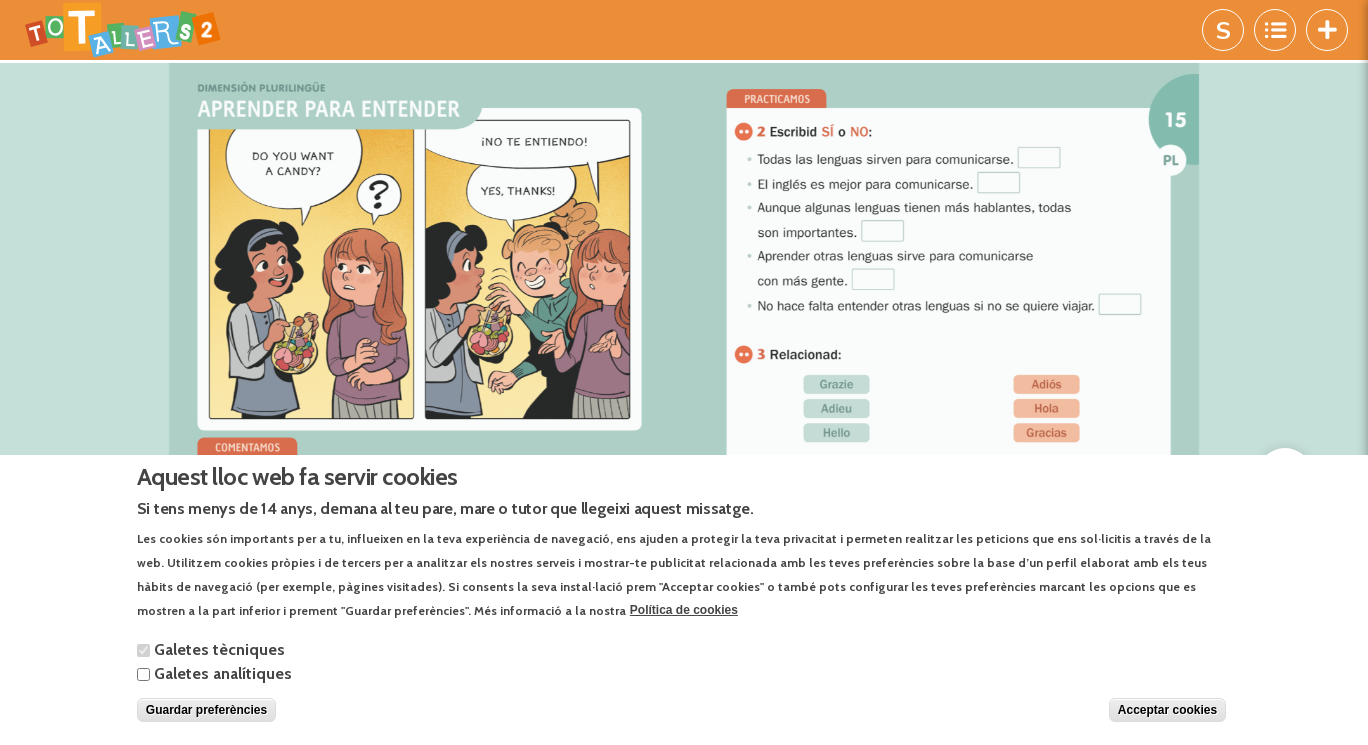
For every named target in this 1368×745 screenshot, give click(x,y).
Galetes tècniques (219, 649)
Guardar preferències (206, 710)
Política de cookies (684, 610)
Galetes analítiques (223, 673)
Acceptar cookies (1167, 710)
